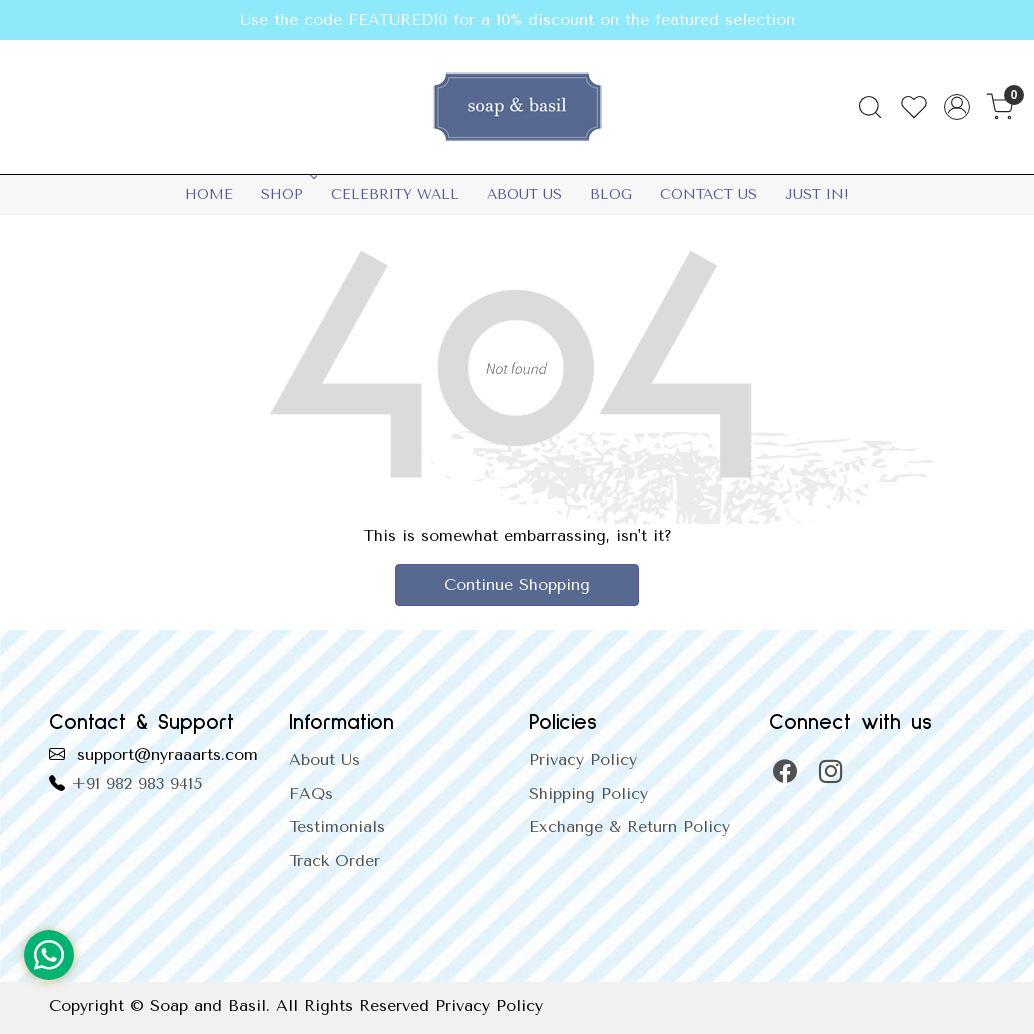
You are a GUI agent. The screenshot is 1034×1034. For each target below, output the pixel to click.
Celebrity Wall (395, 194)
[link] (870, 107)
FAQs (311, 793)
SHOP (287, 194)
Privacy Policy (583, 759)
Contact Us (708, 194)
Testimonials (337, 826)
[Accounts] (957, 107)
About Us (524, 194)
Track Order (334, 860)
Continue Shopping (517, 584)
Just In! (817, 194)
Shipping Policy (588, 793)
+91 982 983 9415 (136, 783)
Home (209, 194)
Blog (611, 194)
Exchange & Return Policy (629, 826)
